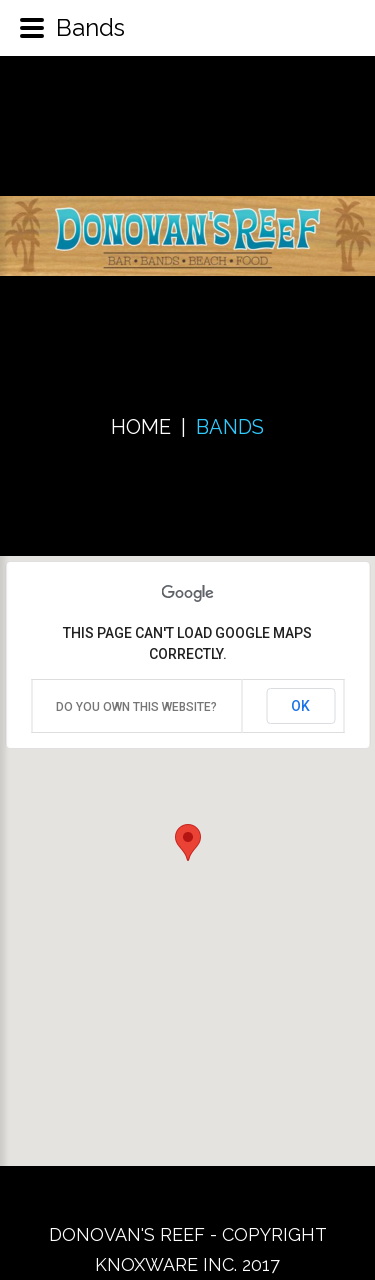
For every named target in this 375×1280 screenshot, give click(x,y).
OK (300, 706)
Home (141, 427)
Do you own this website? (136, 707)
